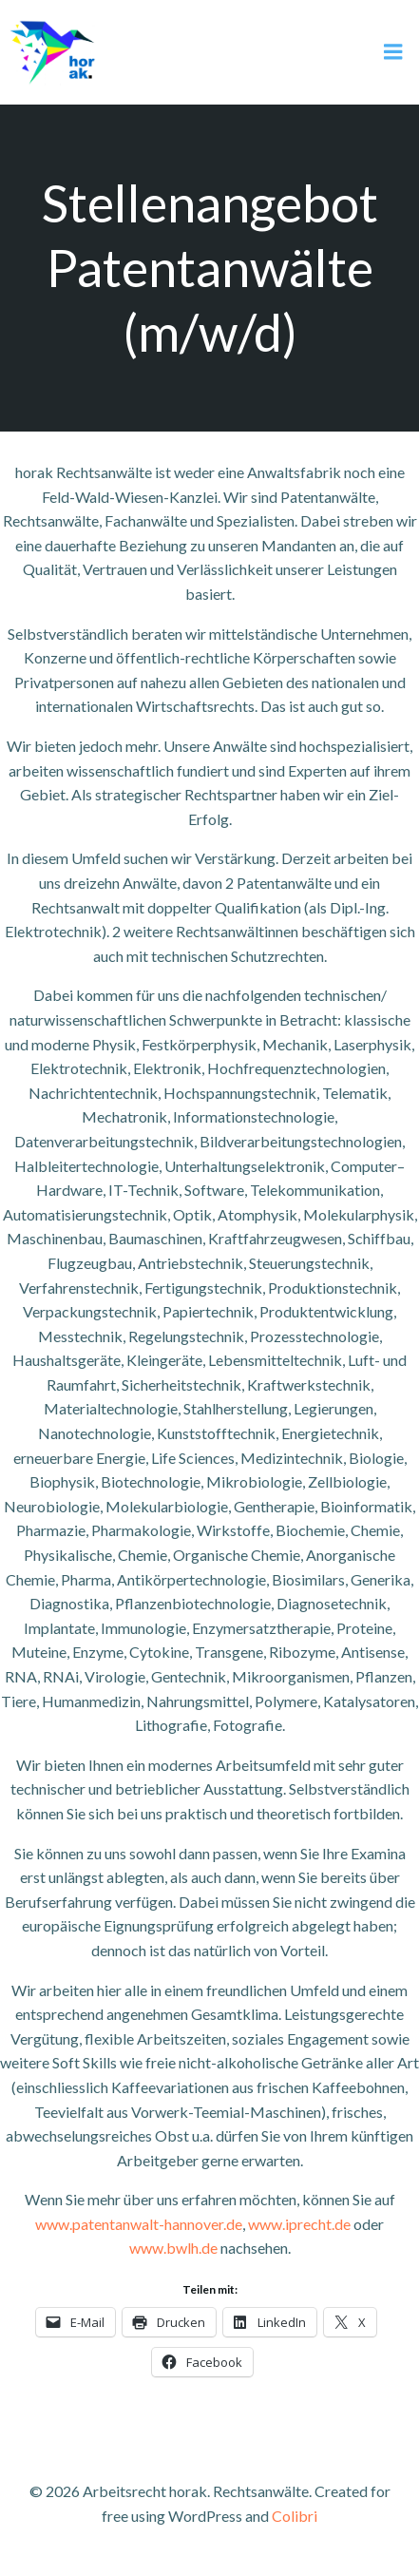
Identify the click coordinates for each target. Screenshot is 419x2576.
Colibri (294, 2516)
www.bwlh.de (173, 2248)
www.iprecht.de (299, 2224)
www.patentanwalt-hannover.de (138, 2224)
